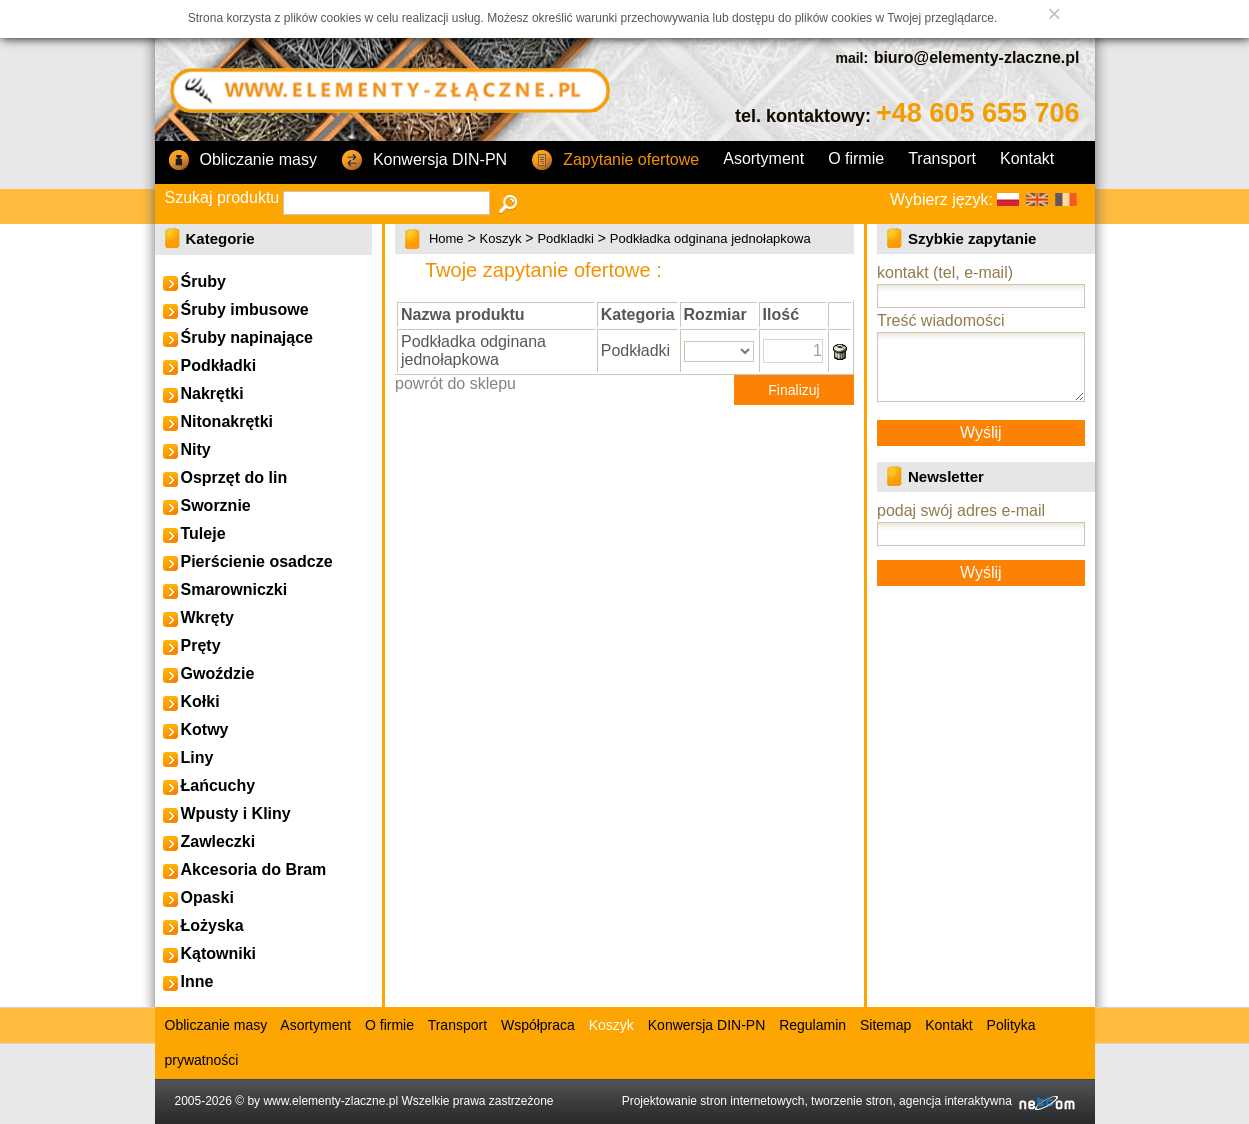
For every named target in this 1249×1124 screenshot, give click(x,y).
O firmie (856, 158)
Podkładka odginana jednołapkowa (710, 238)
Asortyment (763, 158)
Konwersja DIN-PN (424, 161)
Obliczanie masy (242, 161)
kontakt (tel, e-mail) (945, 272)
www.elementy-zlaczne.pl (330, 1101)
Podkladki (565, 238)
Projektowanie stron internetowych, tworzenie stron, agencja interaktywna (848, 1101)
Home (446, 238)
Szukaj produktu (222, 197)
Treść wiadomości (940, 320)
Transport (942, 158)
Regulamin (812, 1025)
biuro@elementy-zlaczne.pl (977, 57)
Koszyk (501, 238)
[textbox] (386, 203)
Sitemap (885, 1025)
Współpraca (538, 1025)
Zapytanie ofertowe (615, 161)
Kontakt (1027, 158)
